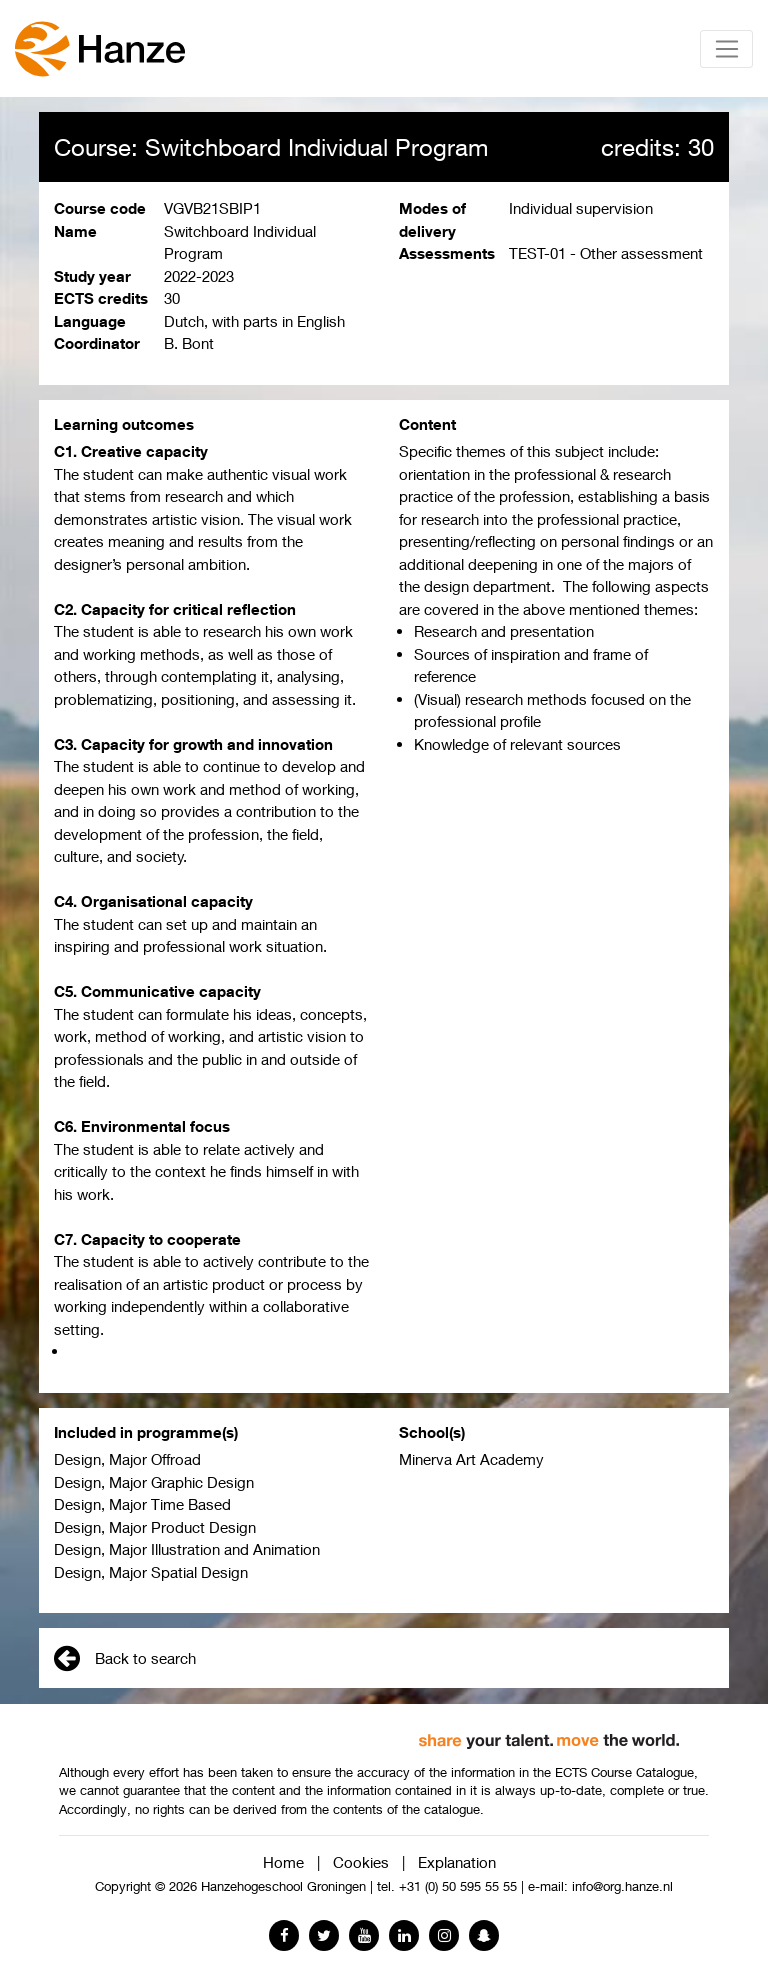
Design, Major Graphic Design (154, 1482)
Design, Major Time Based (142, 1504)
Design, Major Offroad (127, 1459)
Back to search (125, 1658)
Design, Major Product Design (155, 1527)
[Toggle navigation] (726, 49)
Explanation (457, 1862)
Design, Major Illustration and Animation (187, 1549)
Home (283, 1862)
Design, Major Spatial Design (151, 1572)
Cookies (361, 1862)
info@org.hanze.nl (622, 1886)
